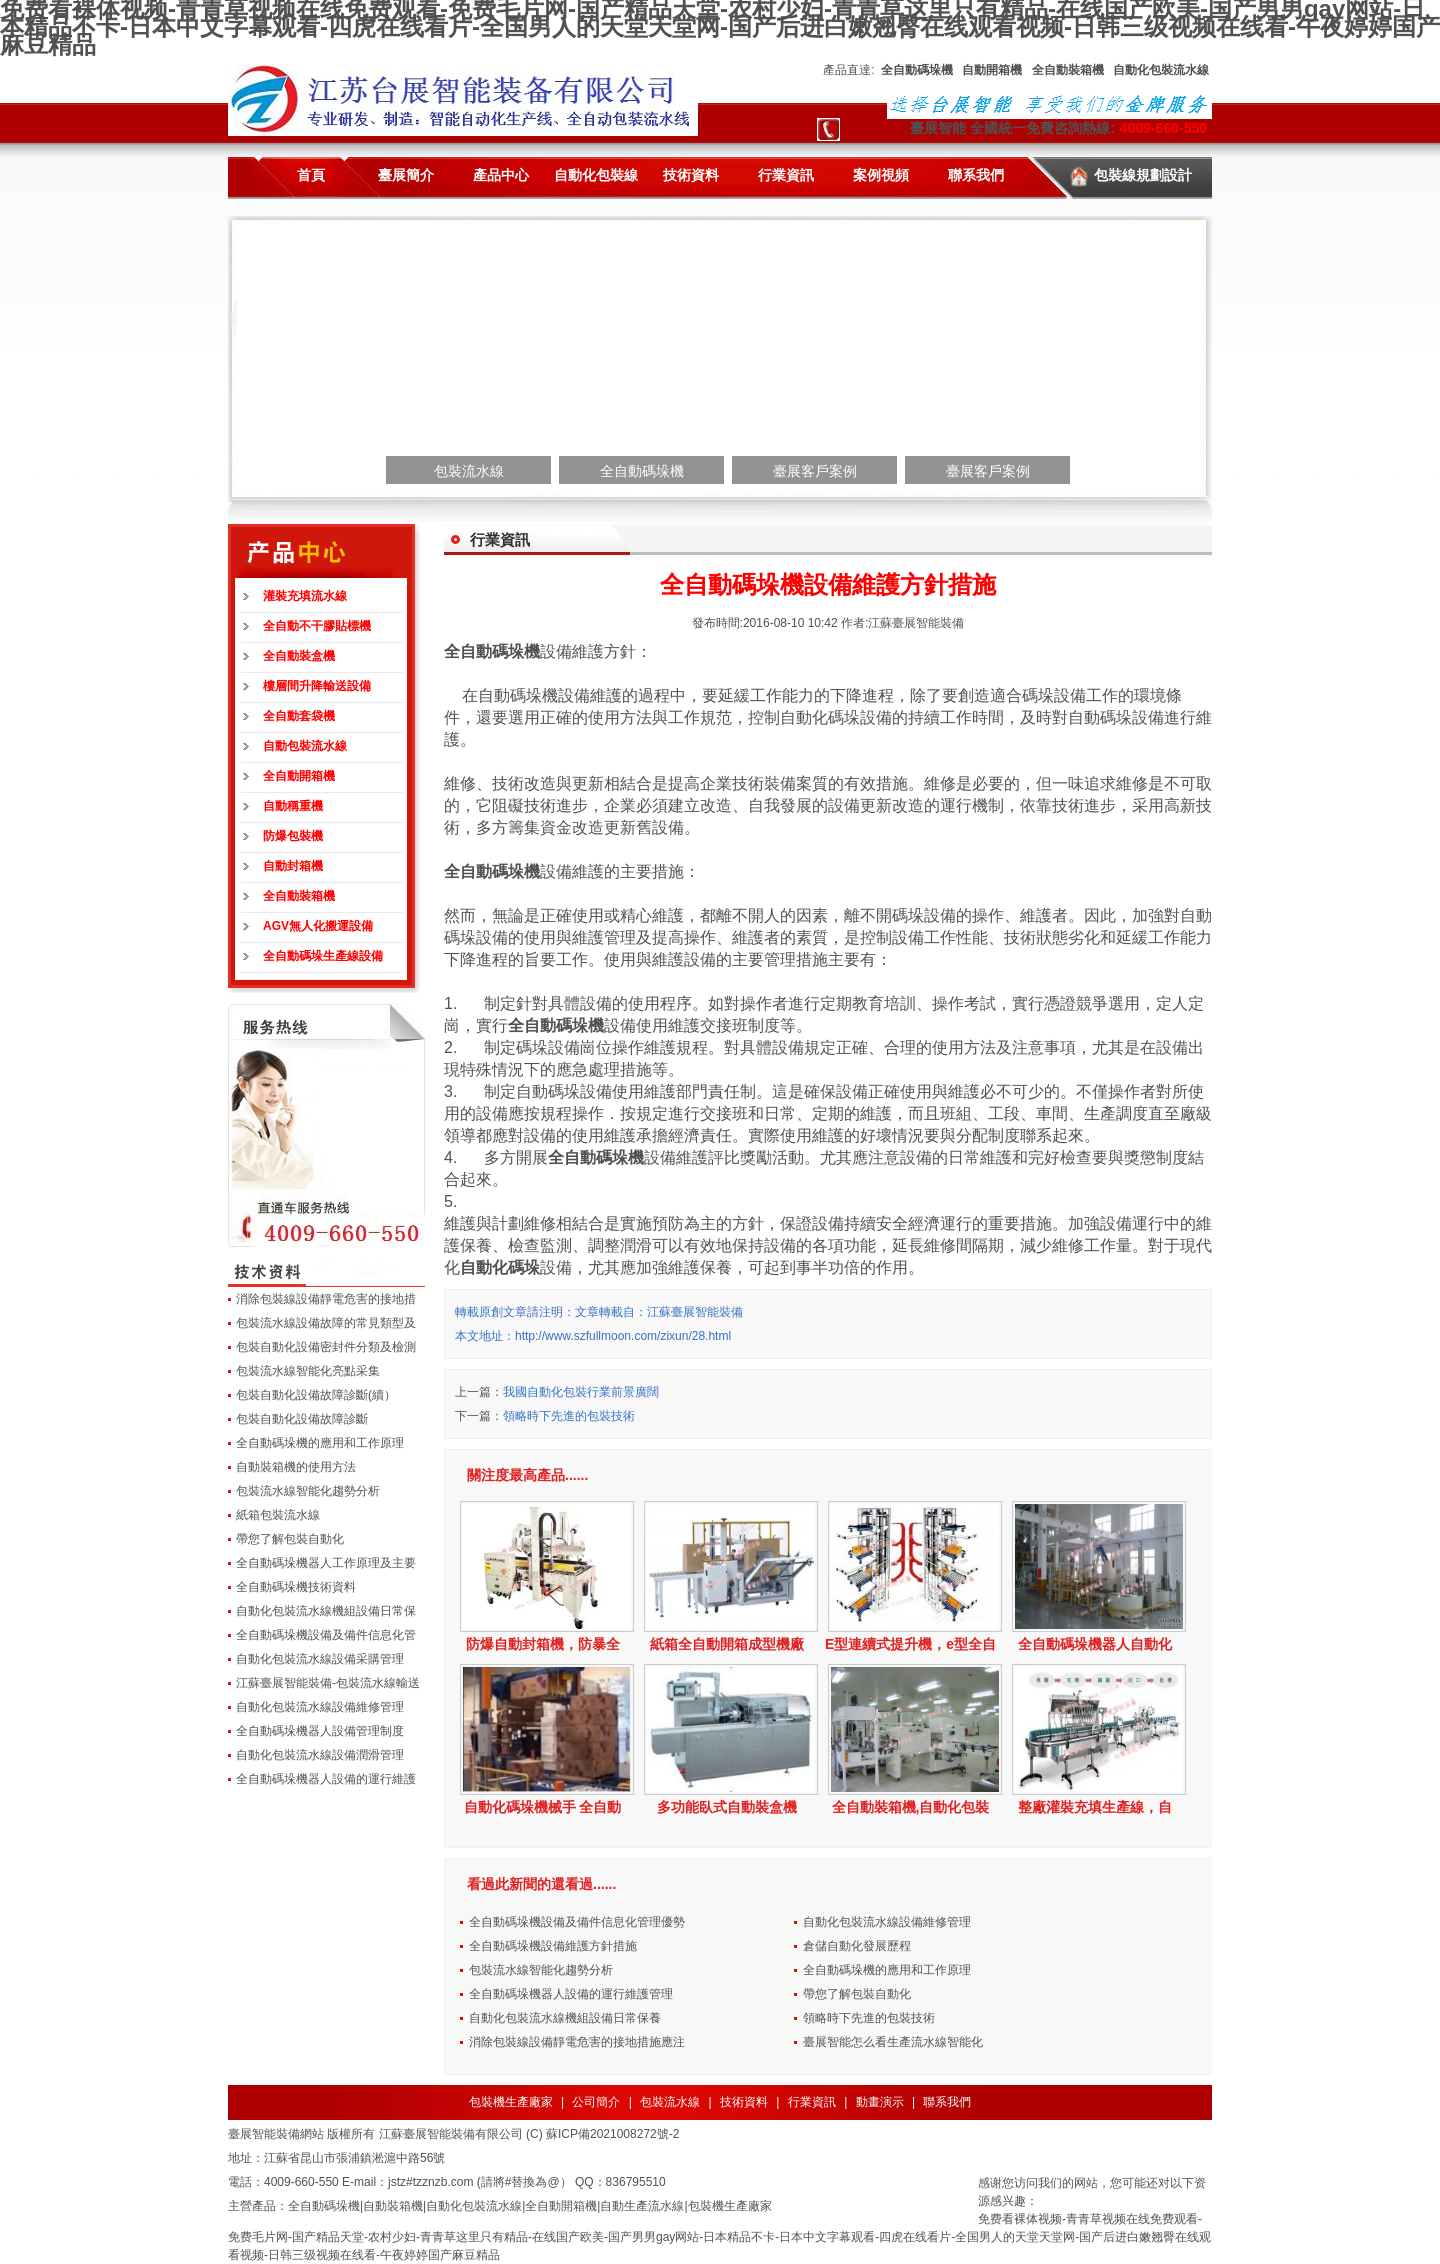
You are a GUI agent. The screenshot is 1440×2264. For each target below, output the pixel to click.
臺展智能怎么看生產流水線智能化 (893, 2042)
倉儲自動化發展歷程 (857, 1946)
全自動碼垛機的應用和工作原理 (320, 1443)
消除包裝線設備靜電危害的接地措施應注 (577, 2042)
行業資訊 (786, 175)
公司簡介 (596, 2102)
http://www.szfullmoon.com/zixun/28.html (623, 1336)
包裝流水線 (670, 2102)
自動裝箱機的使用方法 (296, 1467)
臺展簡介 (406, 175)
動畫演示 (880, 2102)
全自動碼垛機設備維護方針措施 (553, 1946)
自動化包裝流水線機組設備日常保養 (565, 2018)
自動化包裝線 (596, 175)
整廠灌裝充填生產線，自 (1095, 1807)
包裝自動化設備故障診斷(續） (316, 1395)
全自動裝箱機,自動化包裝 (911, 1807)
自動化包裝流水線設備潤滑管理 (320, 1755)
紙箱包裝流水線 (278, 1515)
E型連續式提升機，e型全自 (910, 1644)
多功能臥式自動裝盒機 (727, 1807)
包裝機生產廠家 (511, 2102)
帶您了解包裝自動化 (290, 1539)
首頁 (311, 175)
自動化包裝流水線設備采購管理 (320, 1659)
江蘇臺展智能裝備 (916, 623)
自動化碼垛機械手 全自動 (543, 1807)
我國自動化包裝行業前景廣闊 (581, 1392)
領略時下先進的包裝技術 (569, 1416)
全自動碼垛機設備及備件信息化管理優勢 (577, 1922)
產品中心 (501, 175)
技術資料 (691, 175)
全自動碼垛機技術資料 (296, 1587)
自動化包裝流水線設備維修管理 (320, 1707)
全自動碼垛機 (492, 651)
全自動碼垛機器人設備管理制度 (320, 1731)
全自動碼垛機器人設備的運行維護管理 (571, 1994)
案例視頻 (881, 175)
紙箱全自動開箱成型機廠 (727, 1644)
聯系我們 (976, 175)
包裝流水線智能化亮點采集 (308, 1371)
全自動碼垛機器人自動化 (1095, 1644)
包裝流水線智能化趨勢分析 (308, 1491)
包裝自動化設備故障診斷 (302, 1419)
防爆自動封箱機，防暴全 (543, 1644)
